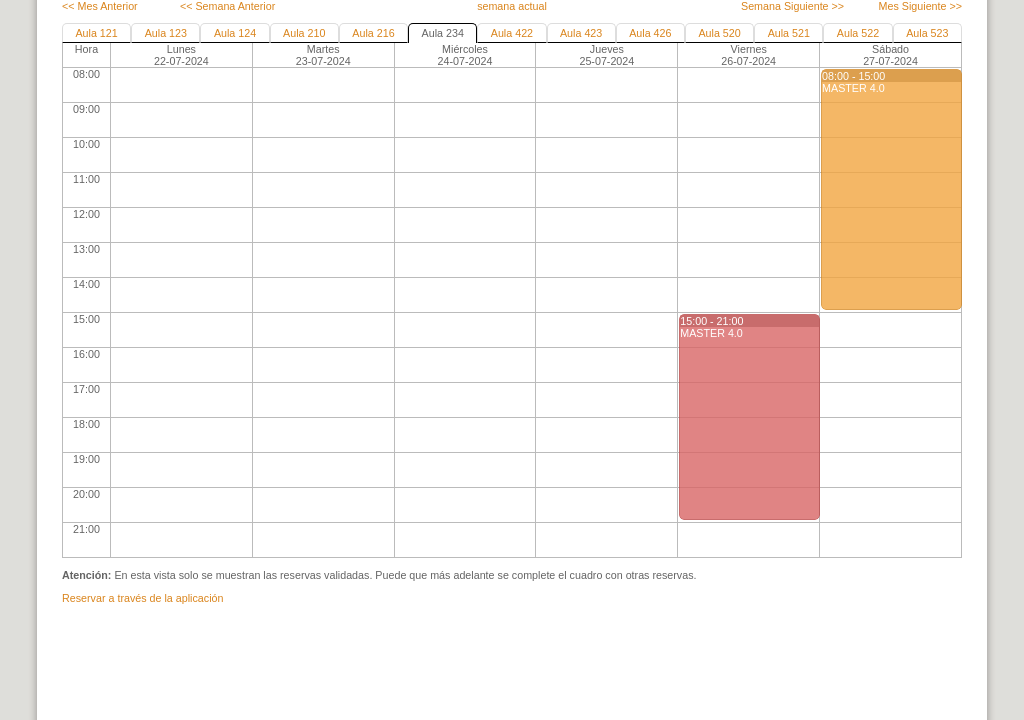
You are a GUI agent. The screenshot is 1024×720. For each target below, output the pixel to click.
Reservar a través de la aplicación (142, 598)
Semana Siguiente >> (792, 6)
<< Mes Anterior (100, 6)
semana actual (512, 6)
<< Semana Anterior (227, 6)
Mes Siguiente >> (920, 6)
